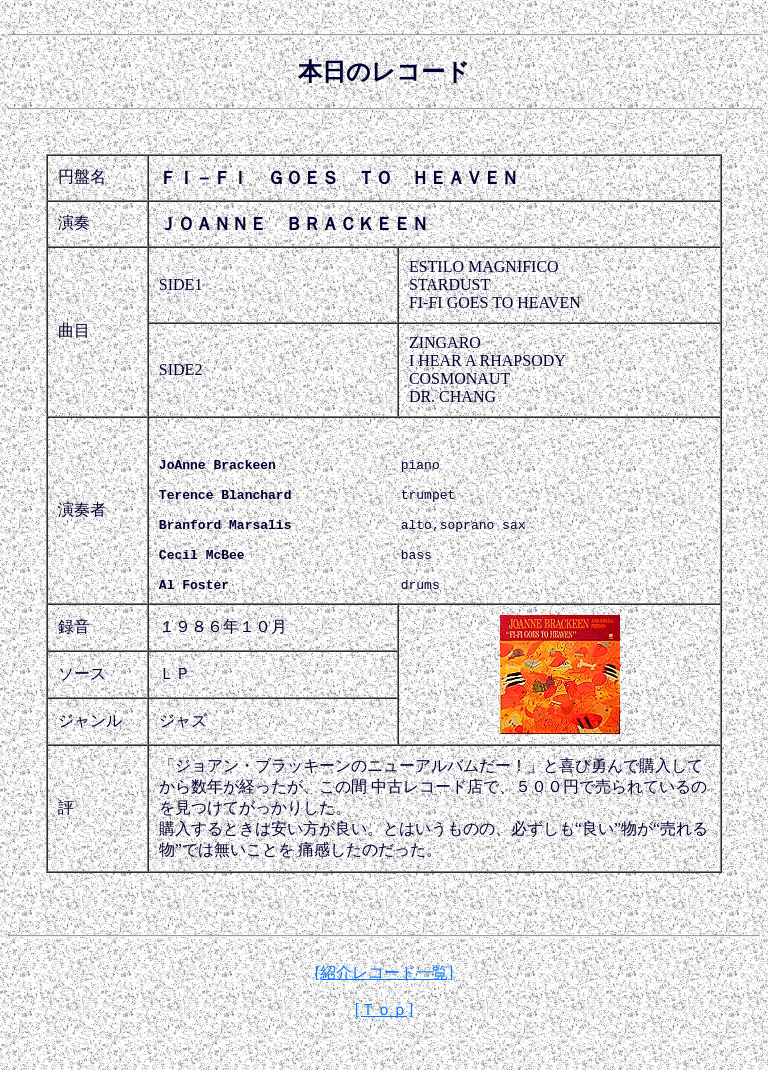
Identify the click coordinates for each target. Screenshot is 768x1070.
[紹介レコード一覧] (384, 1005)
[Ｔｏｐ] (384, 1042)
